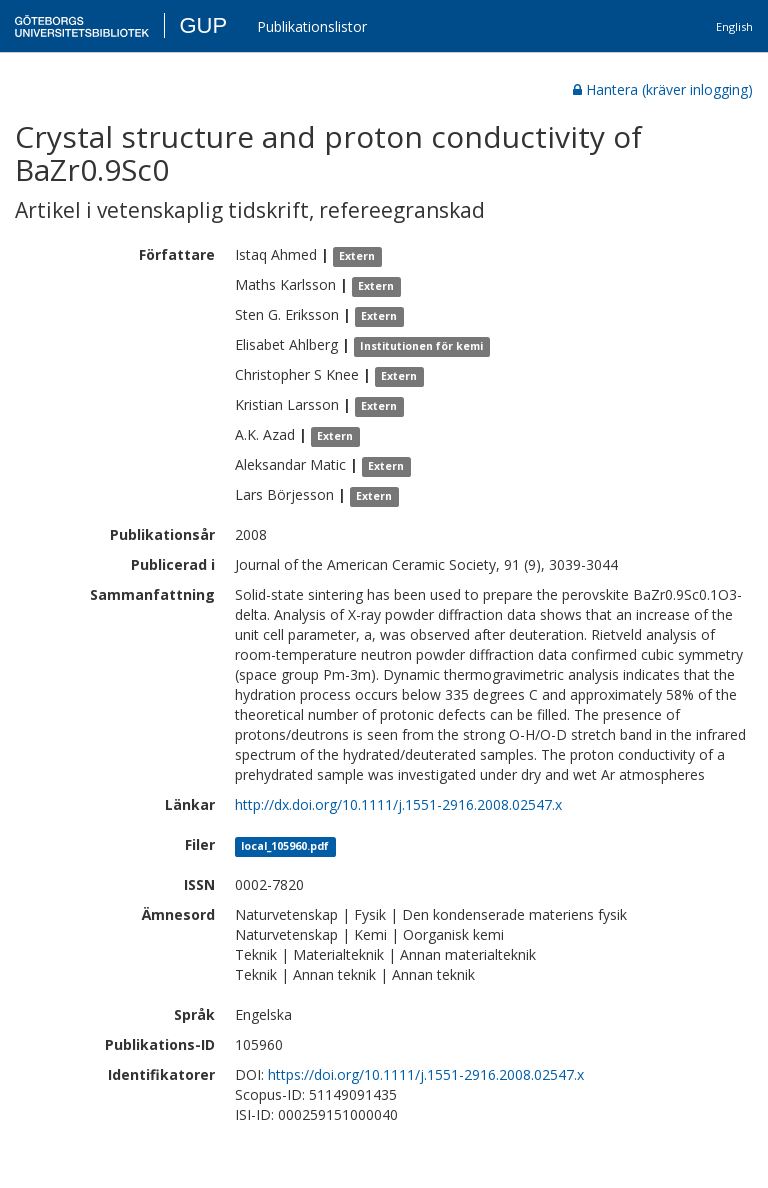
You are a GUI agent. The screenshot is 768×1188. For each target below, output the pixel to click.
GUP (203, 25)
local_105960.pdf (285, 846)
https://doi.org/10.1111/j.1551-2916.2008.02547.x (426, 1074)
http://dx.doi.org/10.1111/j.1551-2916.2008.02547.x (398, 804)
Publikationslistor (312, 26)
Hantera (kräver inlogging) (663, 89)
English (734, 26)
